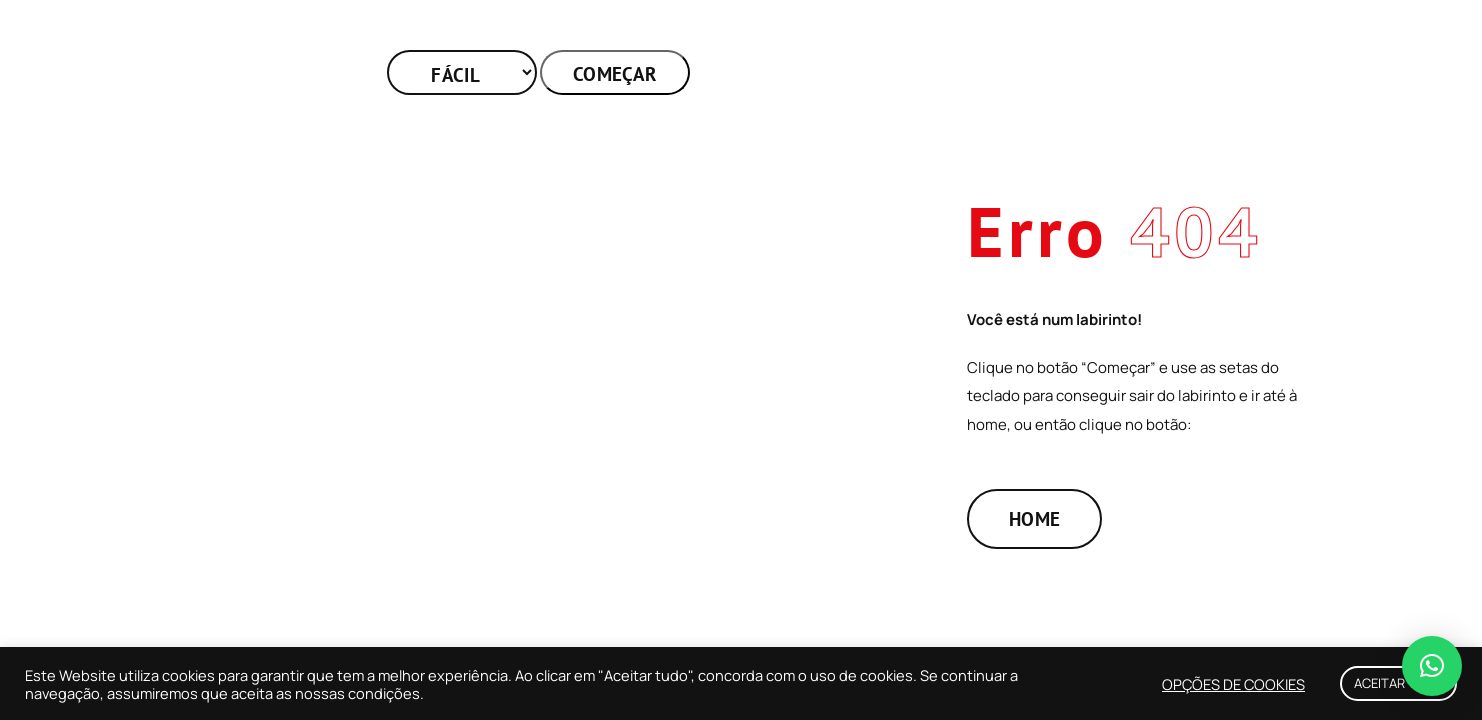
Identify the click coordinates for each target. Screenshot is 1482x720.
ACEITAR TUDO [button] (1398, 683)
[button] (1432, 666)
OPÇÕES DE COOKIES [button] (1233, 684)
